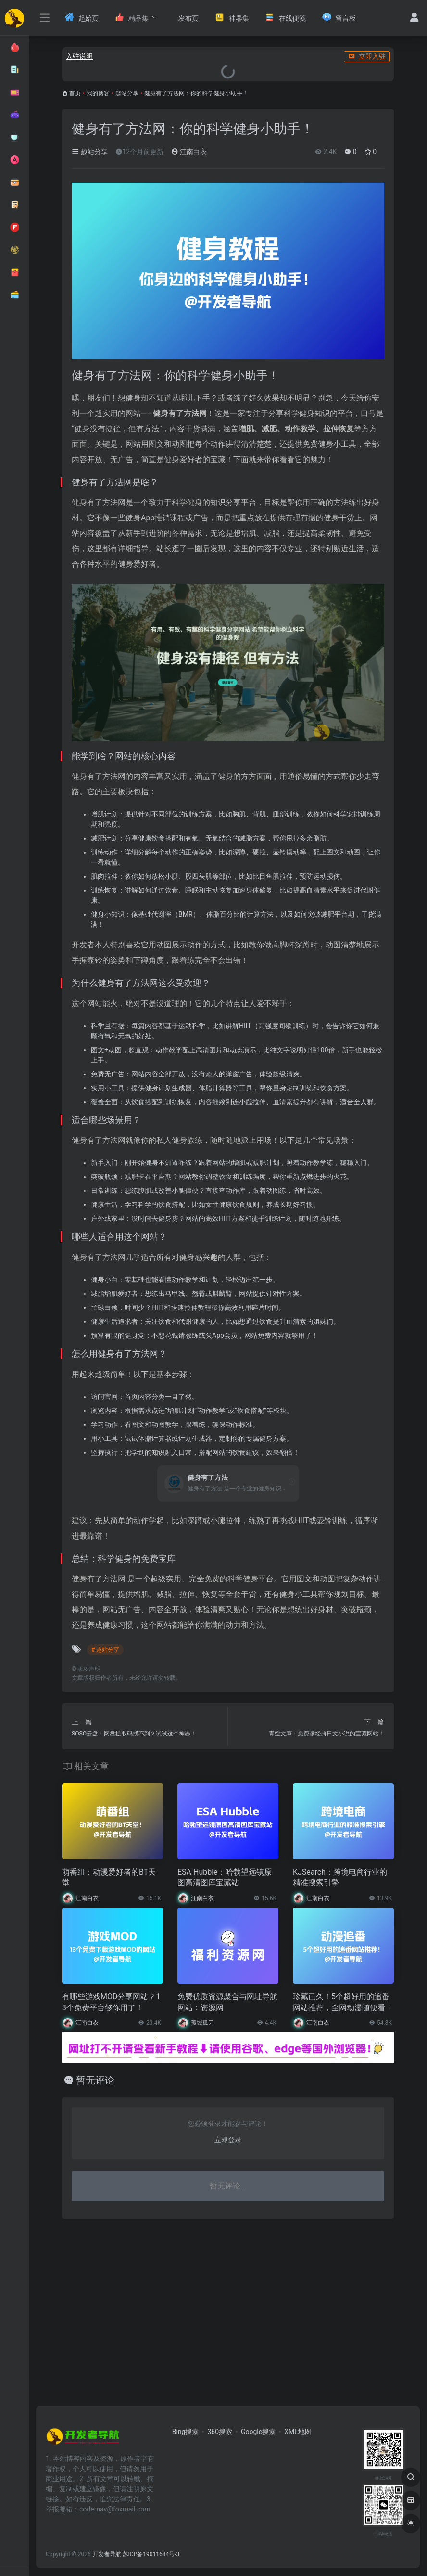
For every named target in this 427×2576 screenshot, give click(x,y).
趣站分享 (126, 93)
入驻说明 (79, 56)
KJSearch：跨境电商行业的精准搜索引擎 (340, 1877)
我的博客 (98, 93)
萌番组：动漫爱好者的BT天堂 (109, 1877)
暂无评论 (95, 2080)
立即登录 (227, 2140)
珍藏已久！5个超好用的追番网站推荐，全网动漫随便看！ (343, 2002)
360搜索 (219, 2431)
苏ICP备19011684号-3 (151, 2554)
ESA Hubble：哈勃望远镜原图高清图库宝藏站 (224, 1877)
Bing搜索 (185, 2431)
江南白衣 (188, 151)
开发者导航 (106, 2554)
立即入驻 (367, 56)
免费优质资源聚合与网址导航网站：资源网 (227, 2002)
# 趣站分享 (105, 1649)
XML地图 (298, 2431)
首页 (75, 93)
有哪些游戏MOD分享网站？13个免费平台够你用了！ (111, 2002)
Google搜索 (258, 2431)
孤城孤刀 (202, 2022)
